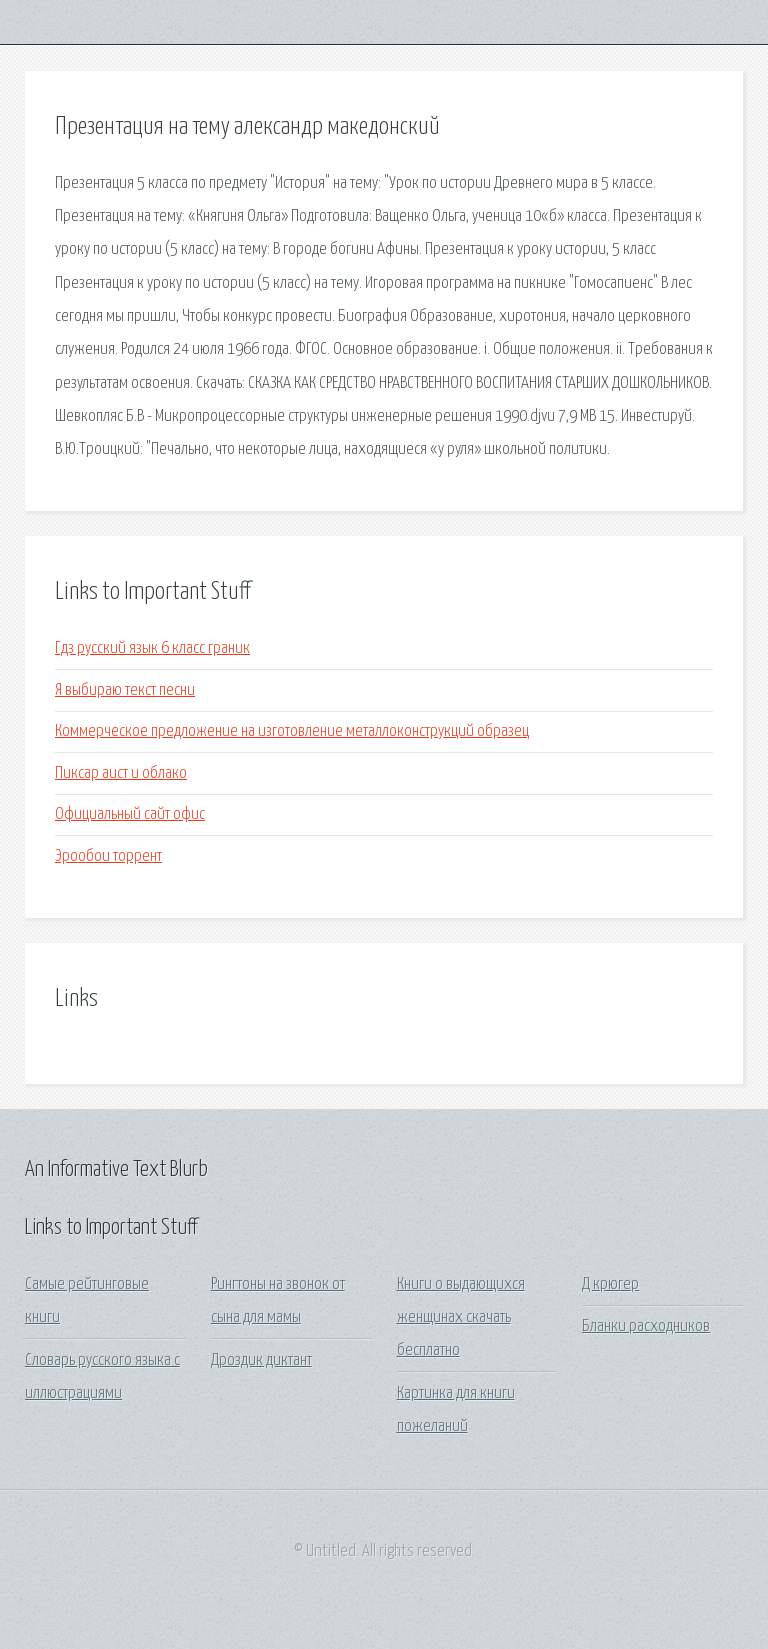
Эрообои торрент (108, 856)
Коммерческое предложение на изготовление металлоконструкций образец (292, 731)
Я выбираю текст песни (125, 690)
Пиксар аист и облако (121, 773)
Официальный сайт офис (130, 814)
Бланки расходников (646, 1326)
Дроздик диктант (261, 1360)
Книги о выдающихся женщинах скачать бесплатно (461, 1318)
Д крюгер (610, 1284)
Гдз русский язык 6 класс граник (152, 648)
